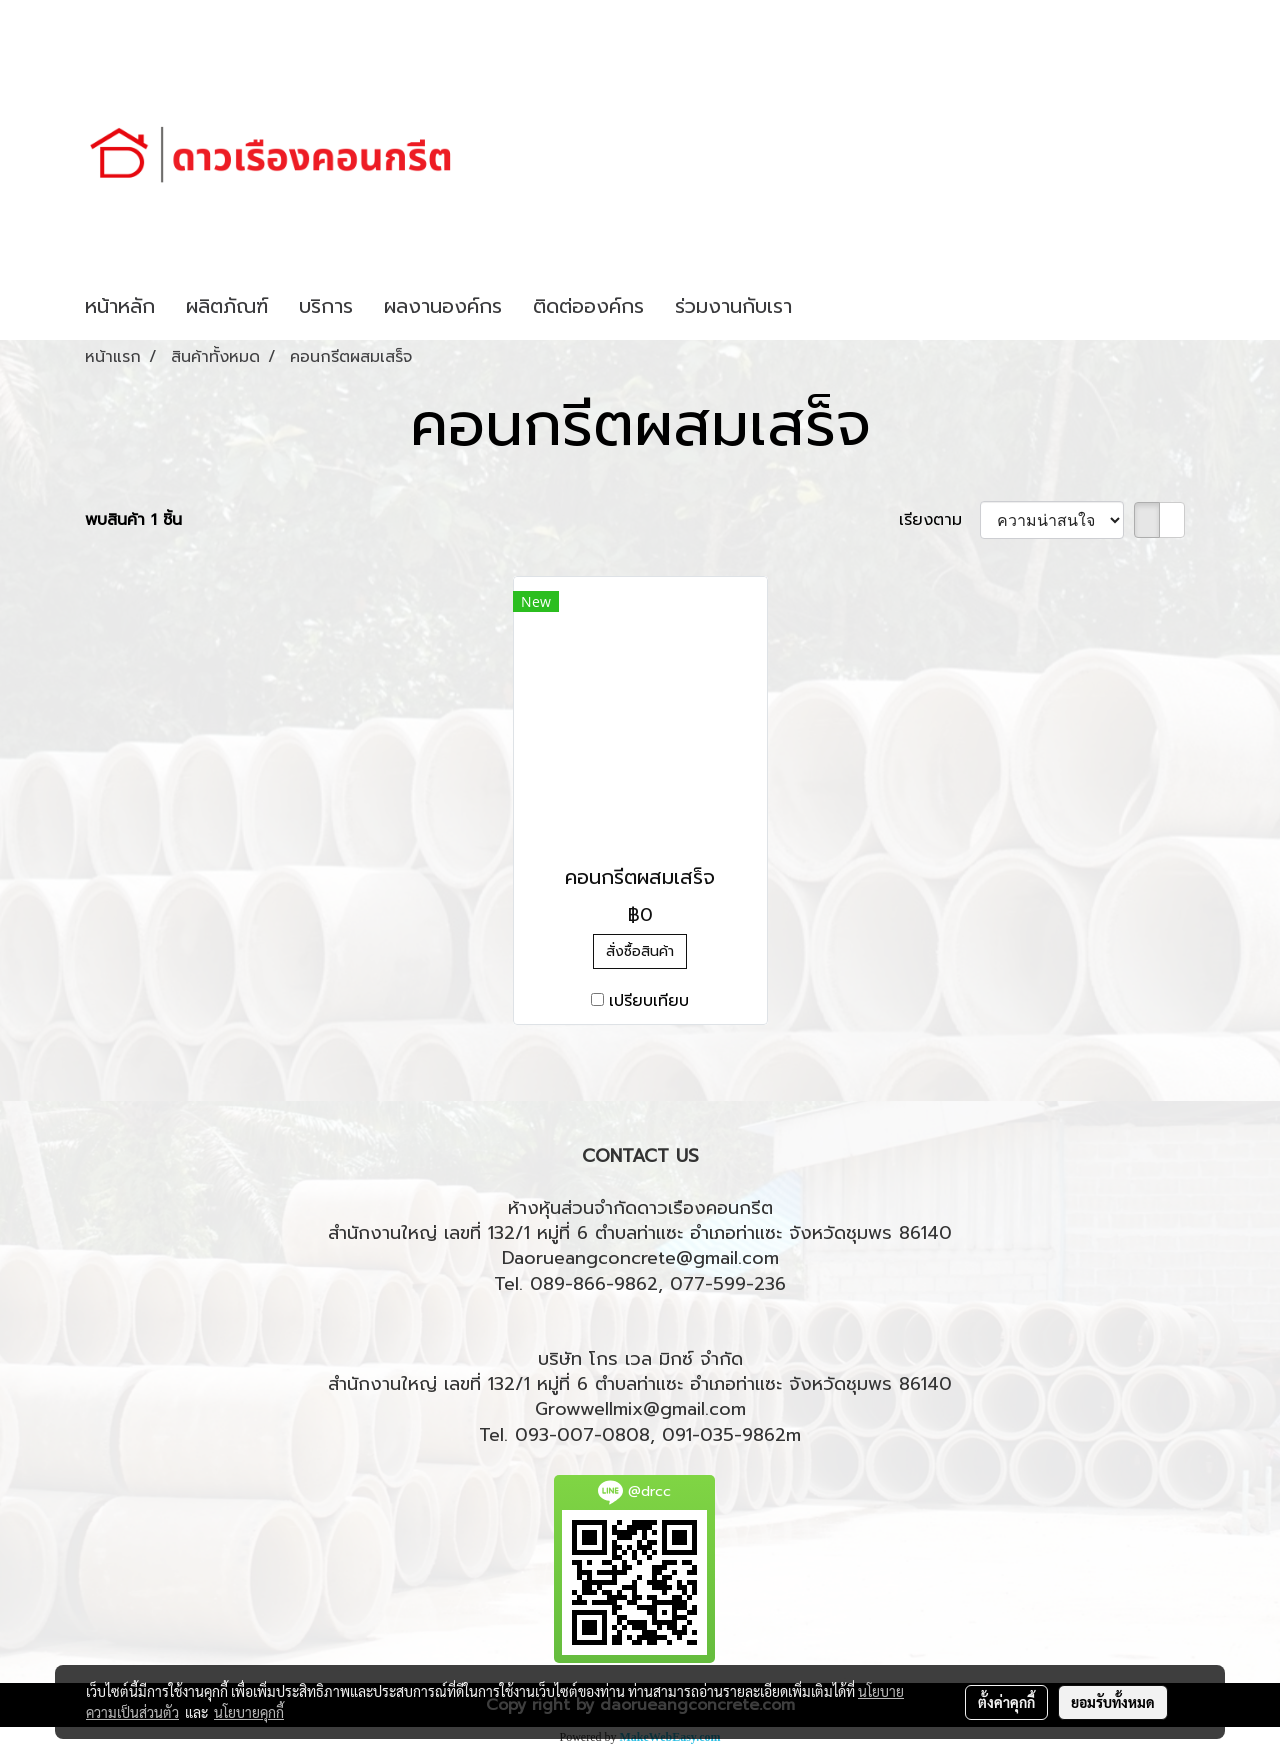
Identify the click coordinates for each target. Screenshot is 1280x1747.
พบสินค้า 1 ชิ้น (133, 520)
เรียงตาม (939, 520)
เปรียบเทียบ (649, 1001)
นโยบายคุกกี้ (249, 1712)
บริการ (326, 306)
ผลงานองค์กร (443, 306)
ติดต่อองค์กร (588, 306)
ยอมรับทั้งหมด (1113, 1702)
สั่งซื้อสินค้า (640, 951)
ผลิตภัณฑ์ (227, 306)
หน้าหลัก (120, 306)
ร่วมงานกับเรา (733, 306)
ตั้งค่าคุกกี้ (1006, 1702)
